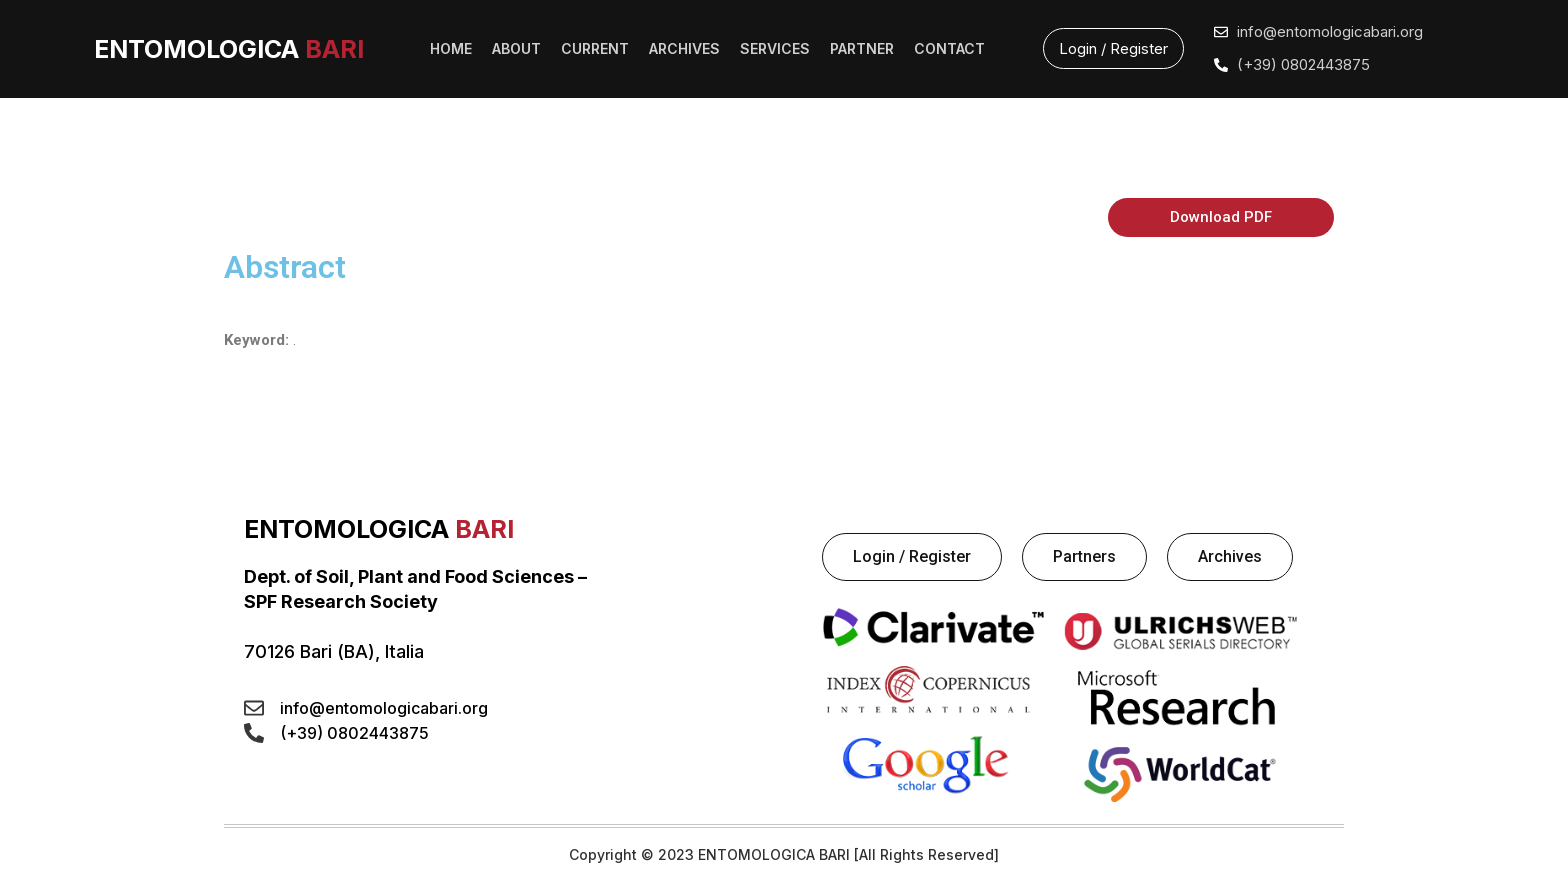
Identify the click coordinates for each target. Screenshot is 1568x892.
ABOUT (516, 48)
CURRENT (595, 48)
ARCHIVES (684, 48)
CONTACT (949, 48)
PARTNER (862, 48)
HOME (451, 48)
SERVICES (775, 48)
